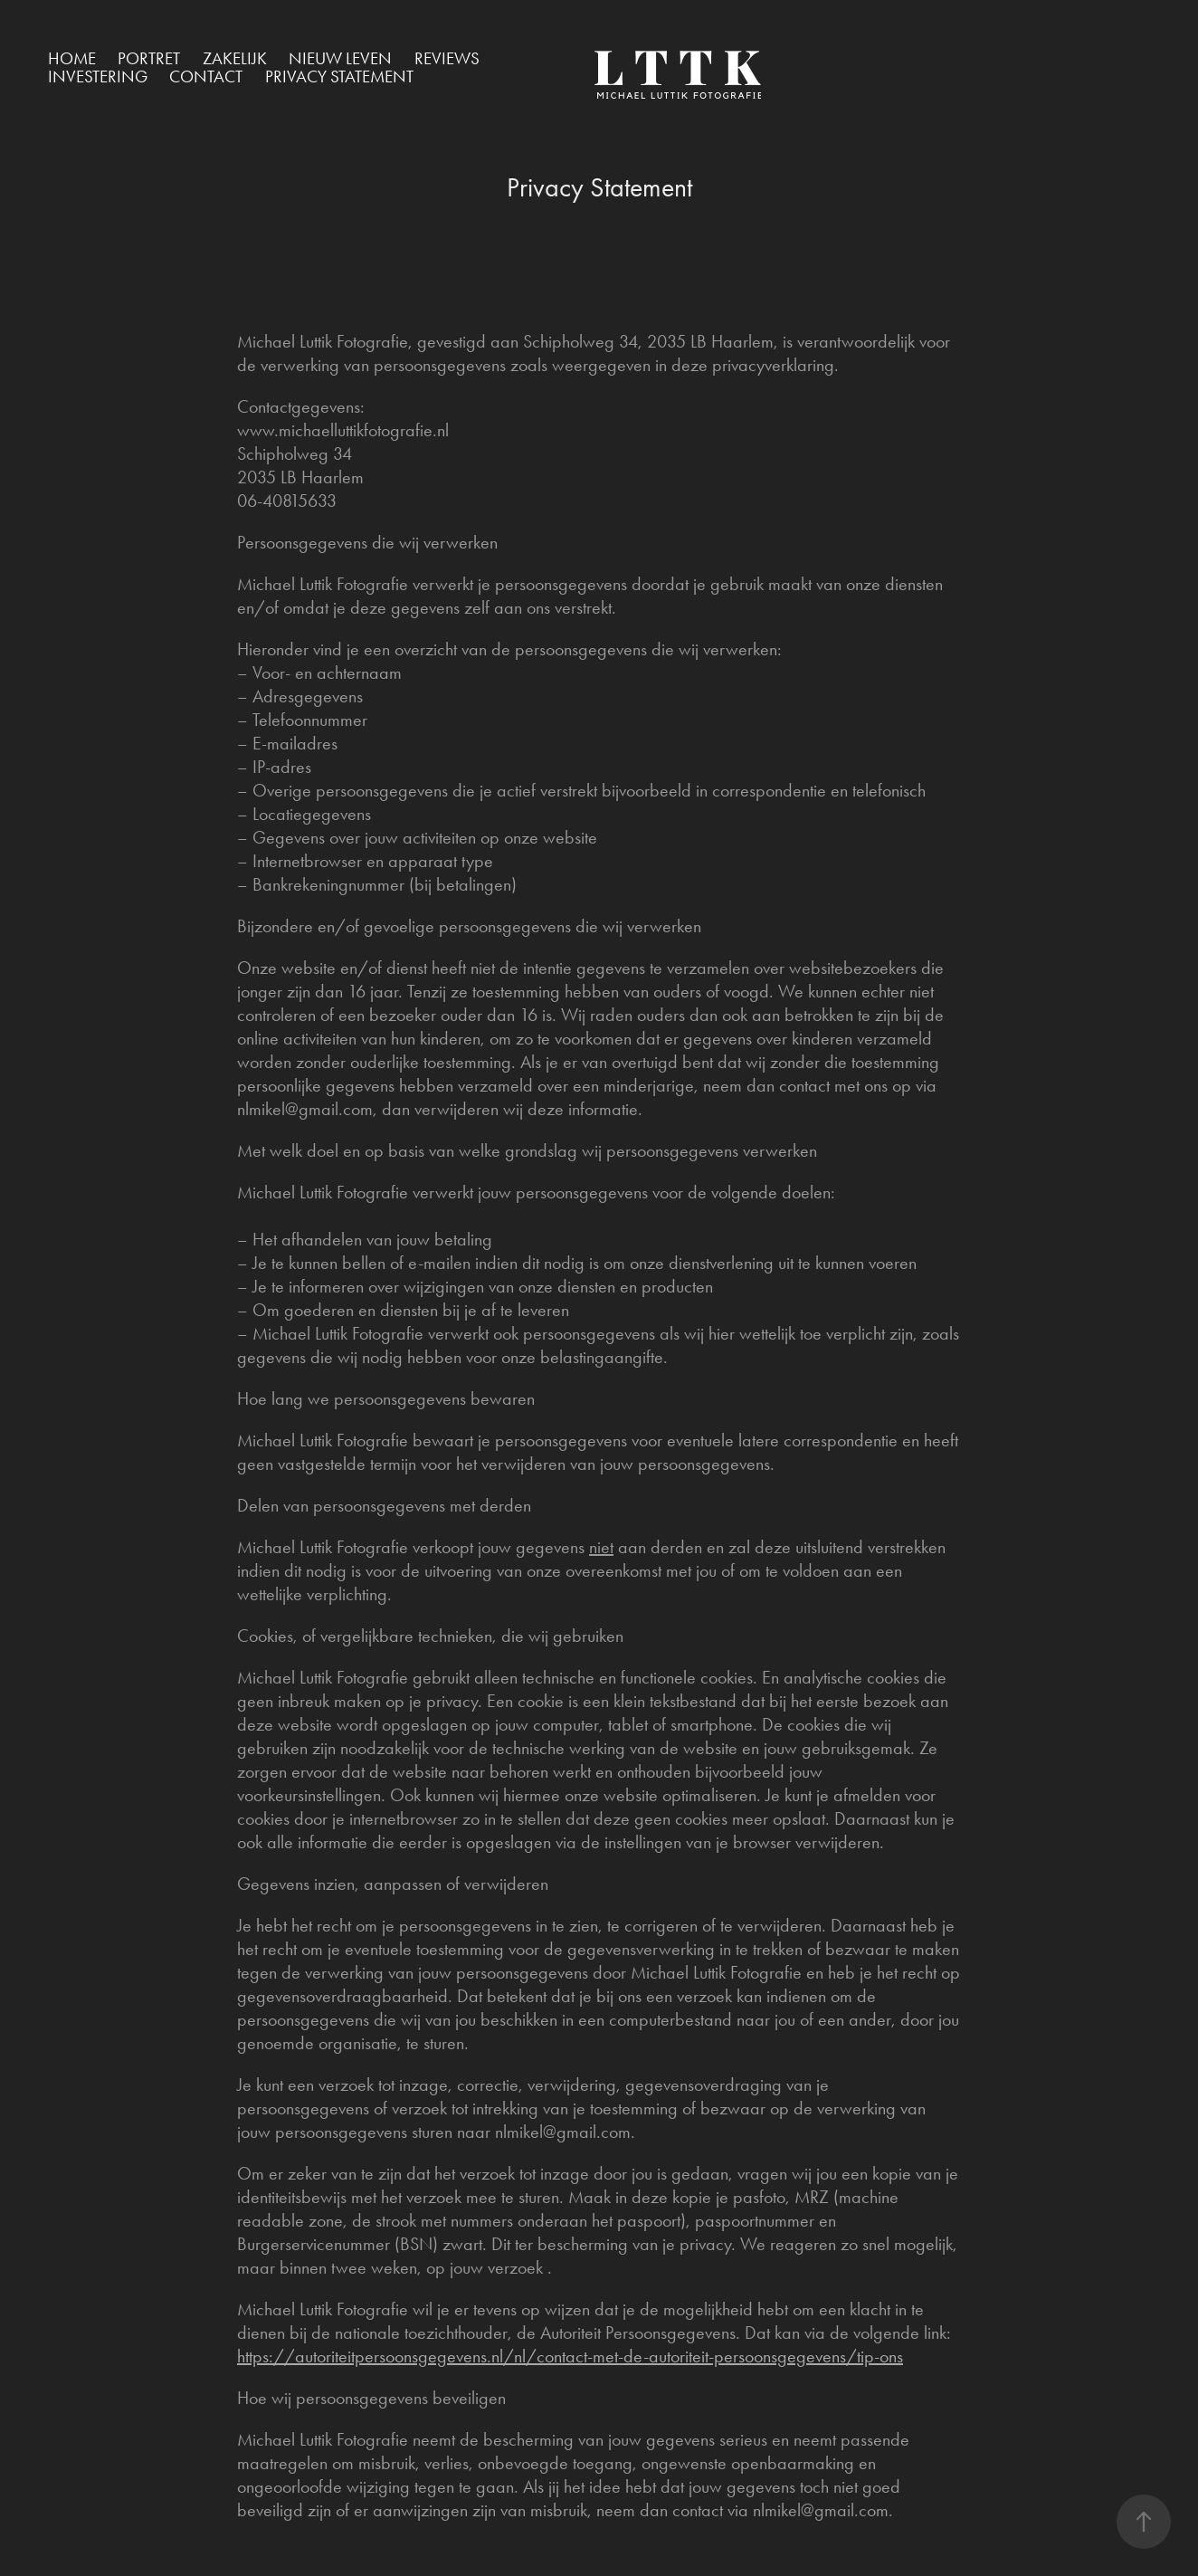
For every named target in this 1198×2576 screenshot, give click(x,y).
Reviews (447, 58)
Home (72, 58)
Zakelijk (235, 58)
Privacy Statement (339, 76)
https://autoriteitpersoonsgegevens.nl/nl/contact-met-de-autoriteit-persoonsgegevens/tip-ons (570, 2356)
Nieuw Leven (340, 58)
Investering (97, 76)
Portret (149, 58)
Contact (205, 76)
